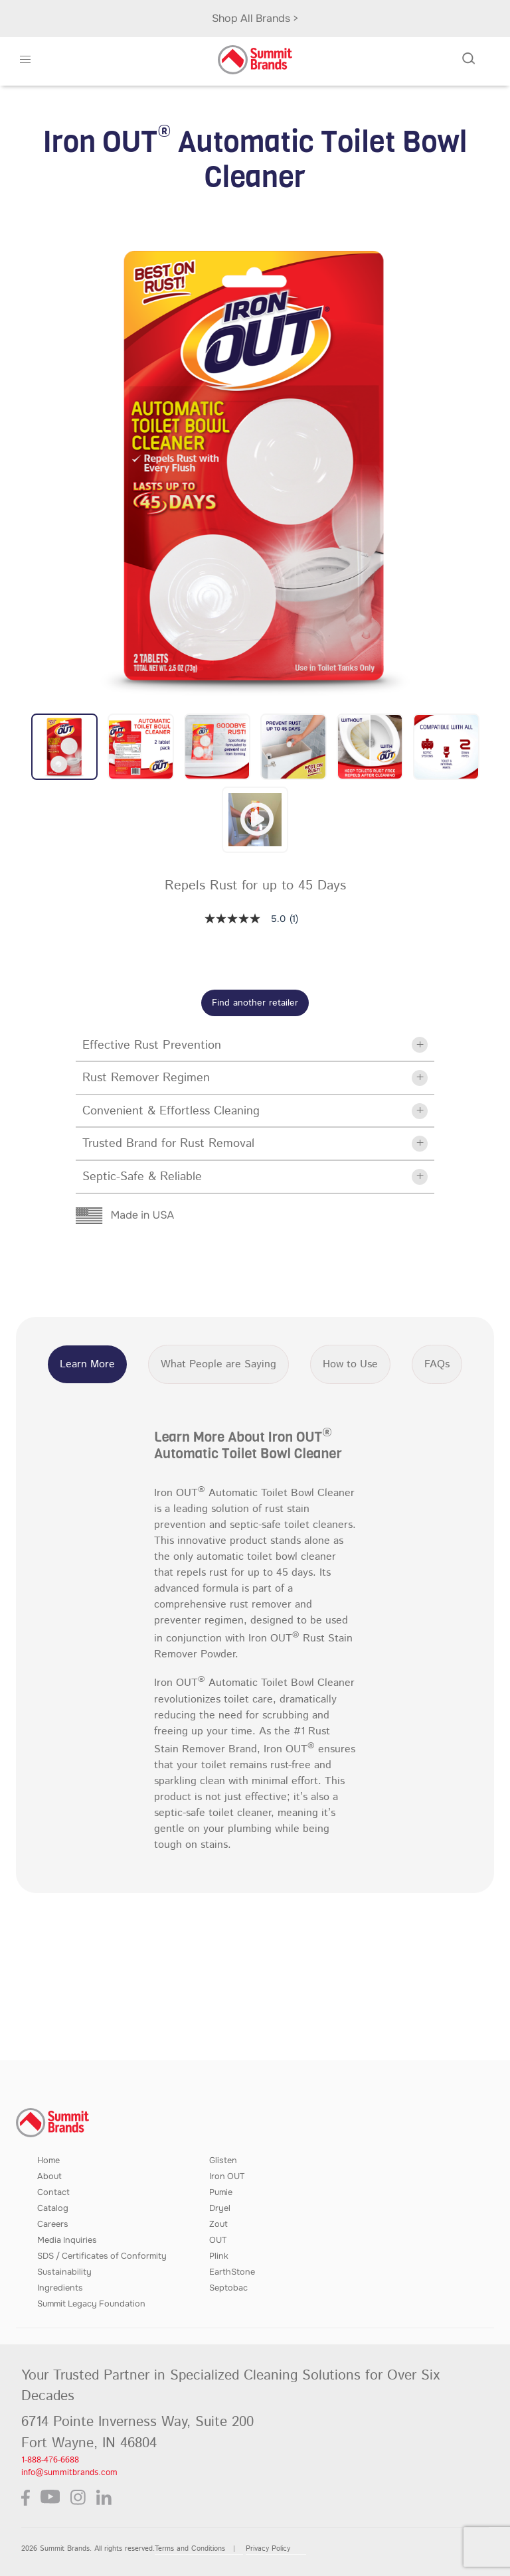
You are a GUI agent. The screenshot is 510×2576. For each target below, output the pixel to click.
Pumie (220, 2192)
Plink (218, 2256)
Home (48, 2160)
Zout (218, 2224)
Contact (53, 2192)
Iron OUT (226, 2176)
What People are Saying (218, 1364)
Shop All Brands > (255, 18)
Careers (52, 2224)
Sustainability (64, 2272)
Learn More (87, 1364)
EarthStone (232, 2272)
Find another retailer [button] (255, 1003)
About (49, 2176)
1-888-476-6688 (50, 2460)
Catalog (52, 2208)
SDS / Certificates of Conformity (102, 2256)
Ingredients (60, 2288)
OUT (217, 2240)
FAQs (437, 1364)
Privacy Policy (268, 2548)
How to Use (350, 1364)
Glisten (223, 2160)
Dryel (219, 2208)
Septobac (228, 2288)
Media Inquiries (67, 2240)
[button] (25, 59)
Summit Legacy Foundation (91, 2304)
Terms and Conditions (190, 2548)
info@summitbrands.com (69, 2472)
